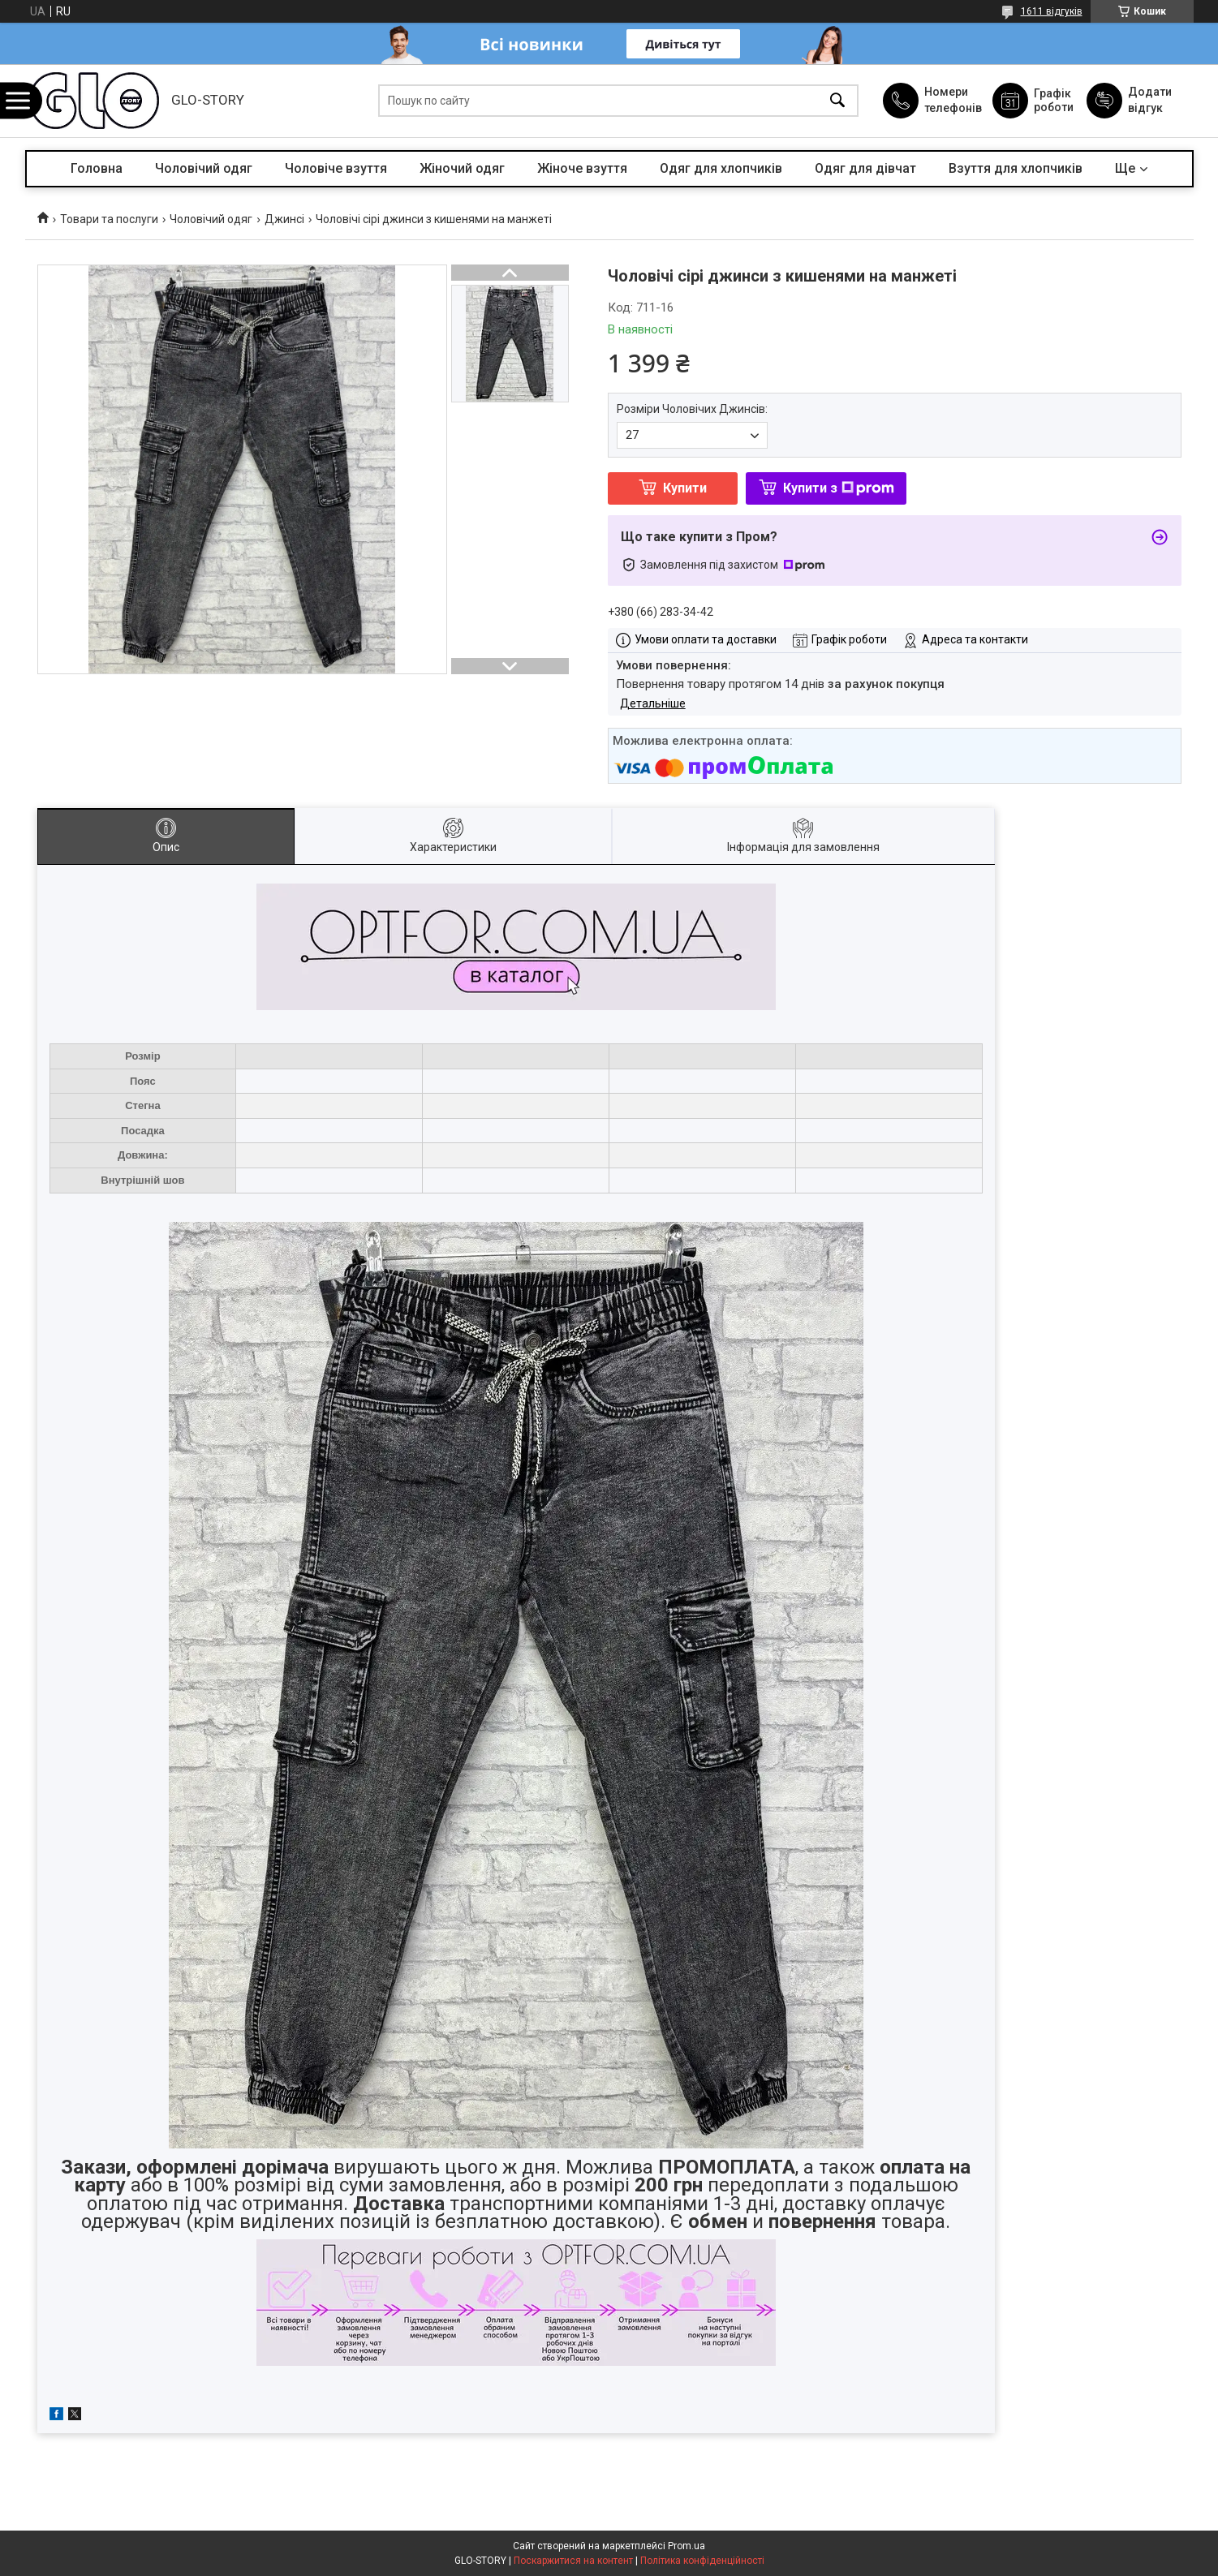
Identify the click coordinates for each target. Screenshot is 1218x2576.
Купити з (838, 488)
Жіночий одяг (462, 168)
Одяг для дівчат (865, 168)
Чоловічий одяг (203, 168)
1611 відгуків (1051, 11)
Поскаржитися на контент (573, 2560)
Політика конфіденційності (702, 2560)
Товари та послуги (109, 219)
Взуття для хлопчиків (1015, 168)
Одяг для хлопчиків (721, 168)
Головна (97, 168)
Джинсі (284, 219)
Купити (685, 488)
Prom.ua (686, 2546)
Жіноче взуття (582, 168)
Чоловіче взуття (336, 168)
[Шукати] (837, 101)
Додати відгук (1150, 99)
